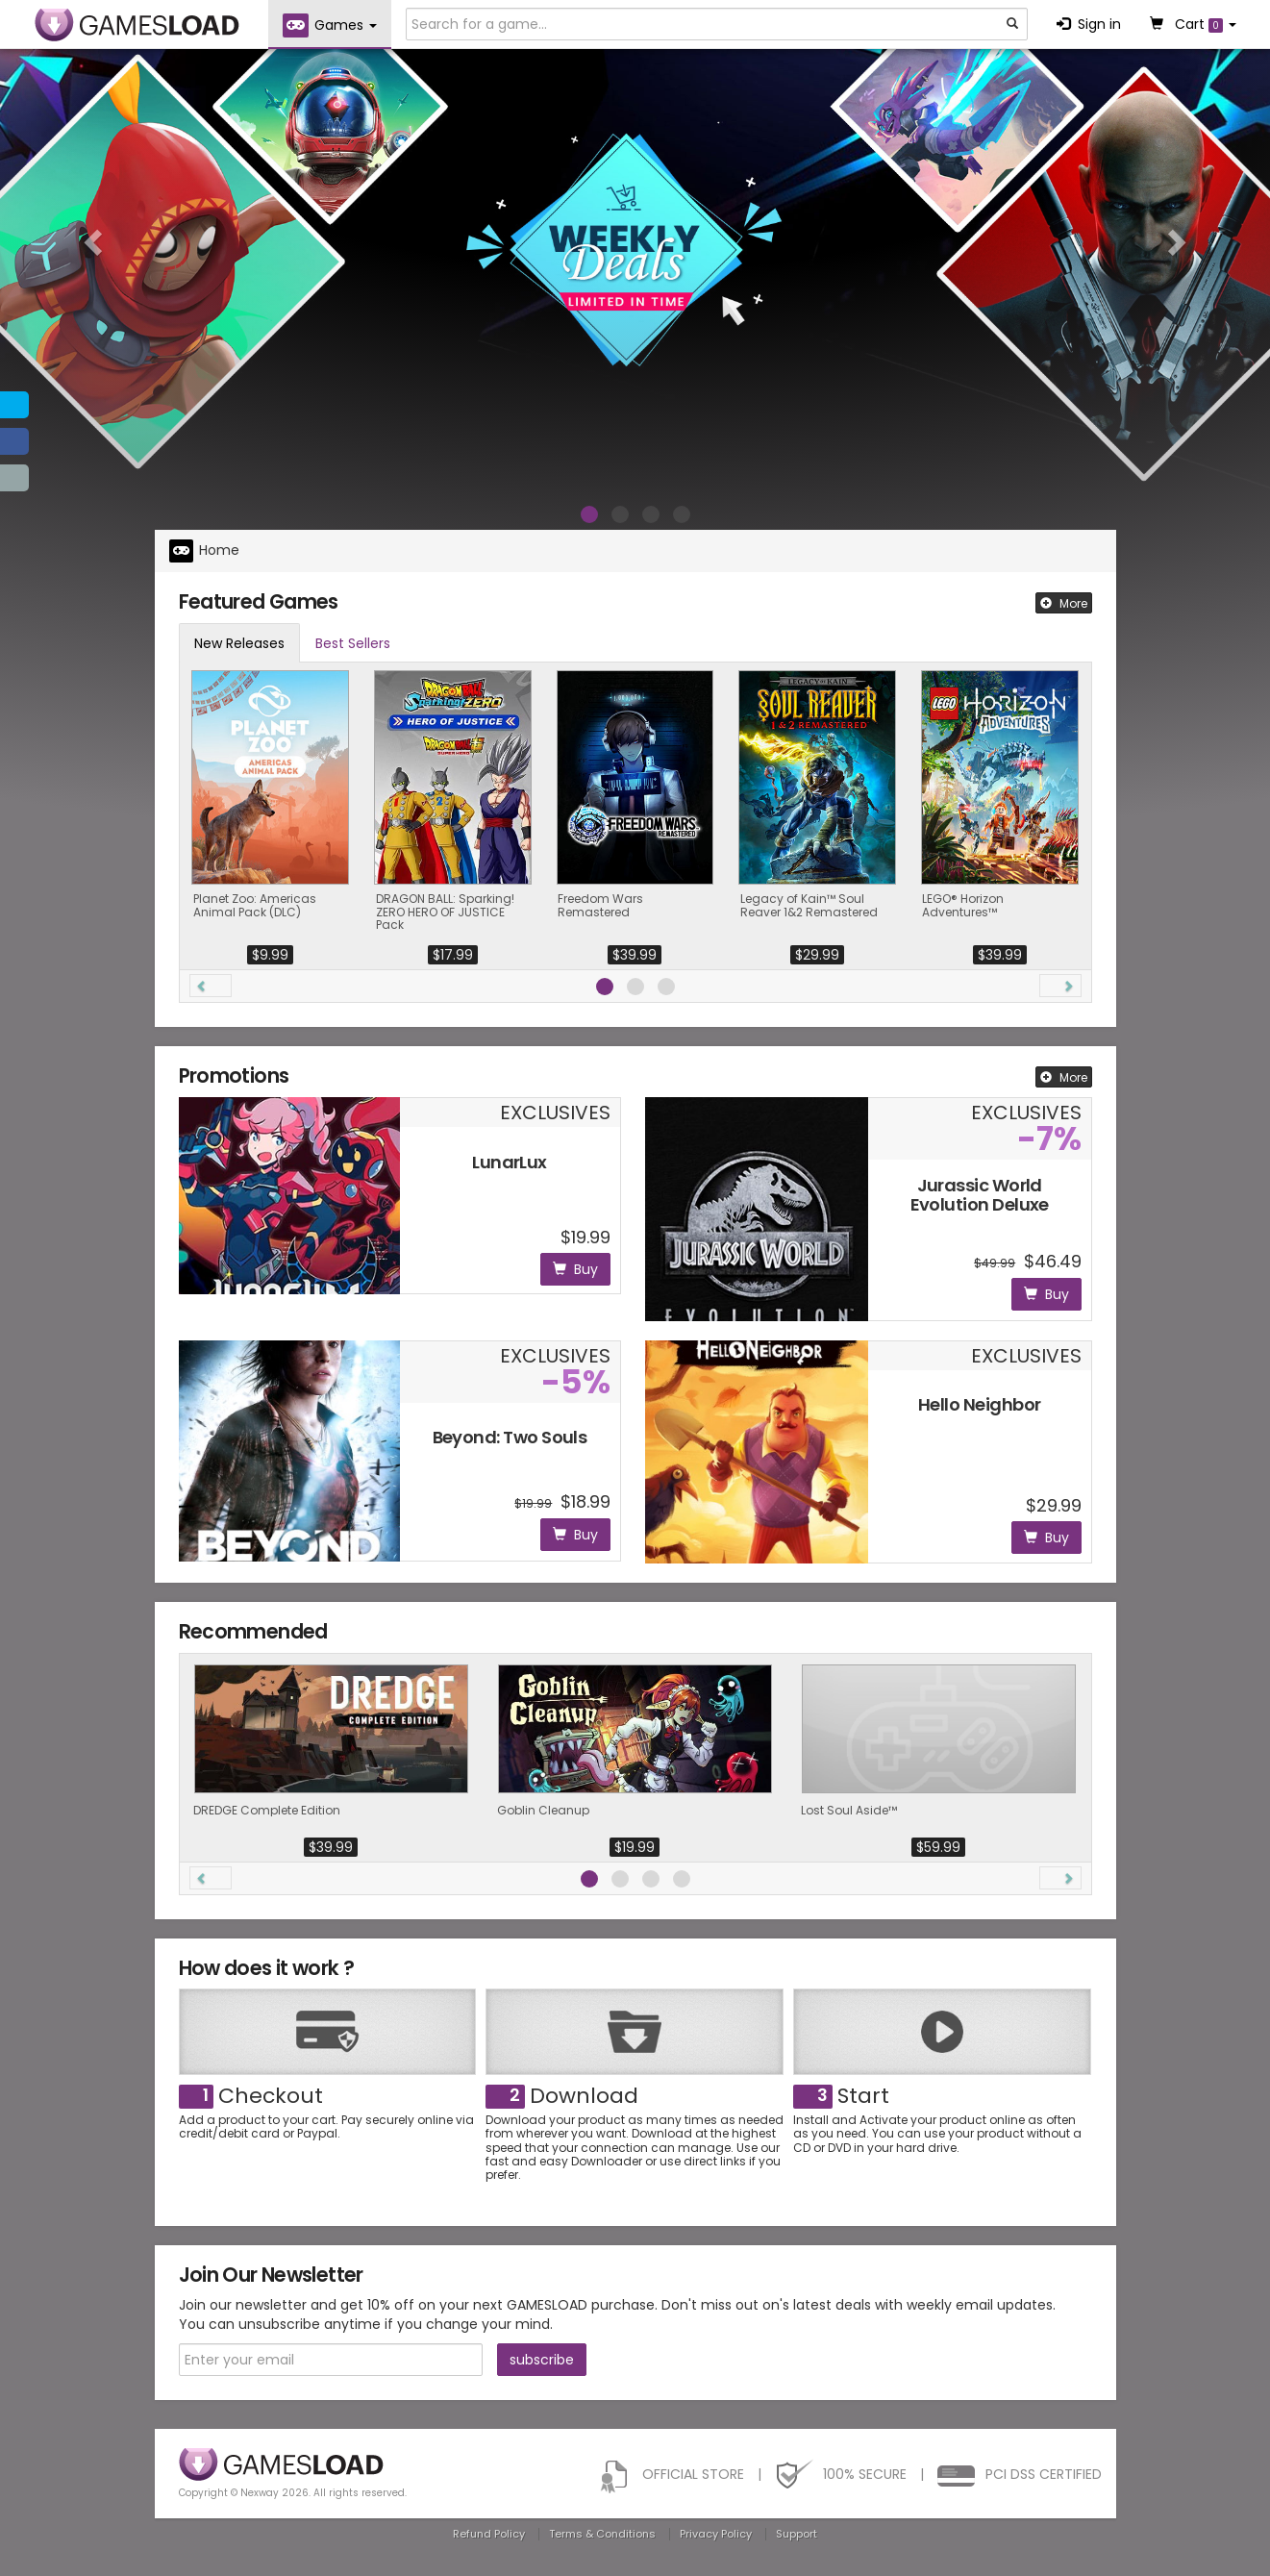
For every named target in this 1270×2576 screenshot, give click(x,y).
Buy (575, 1269)
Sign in (1089, 24)
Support (796, 2533)
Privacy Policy (716, 2533)
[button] (95, 241)
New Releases (239, 643)
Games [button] (330, 25)
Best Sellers (352, 643)
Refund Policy (489, 2533)
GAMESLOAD (137, 25)
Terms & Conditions (602, 2533)
